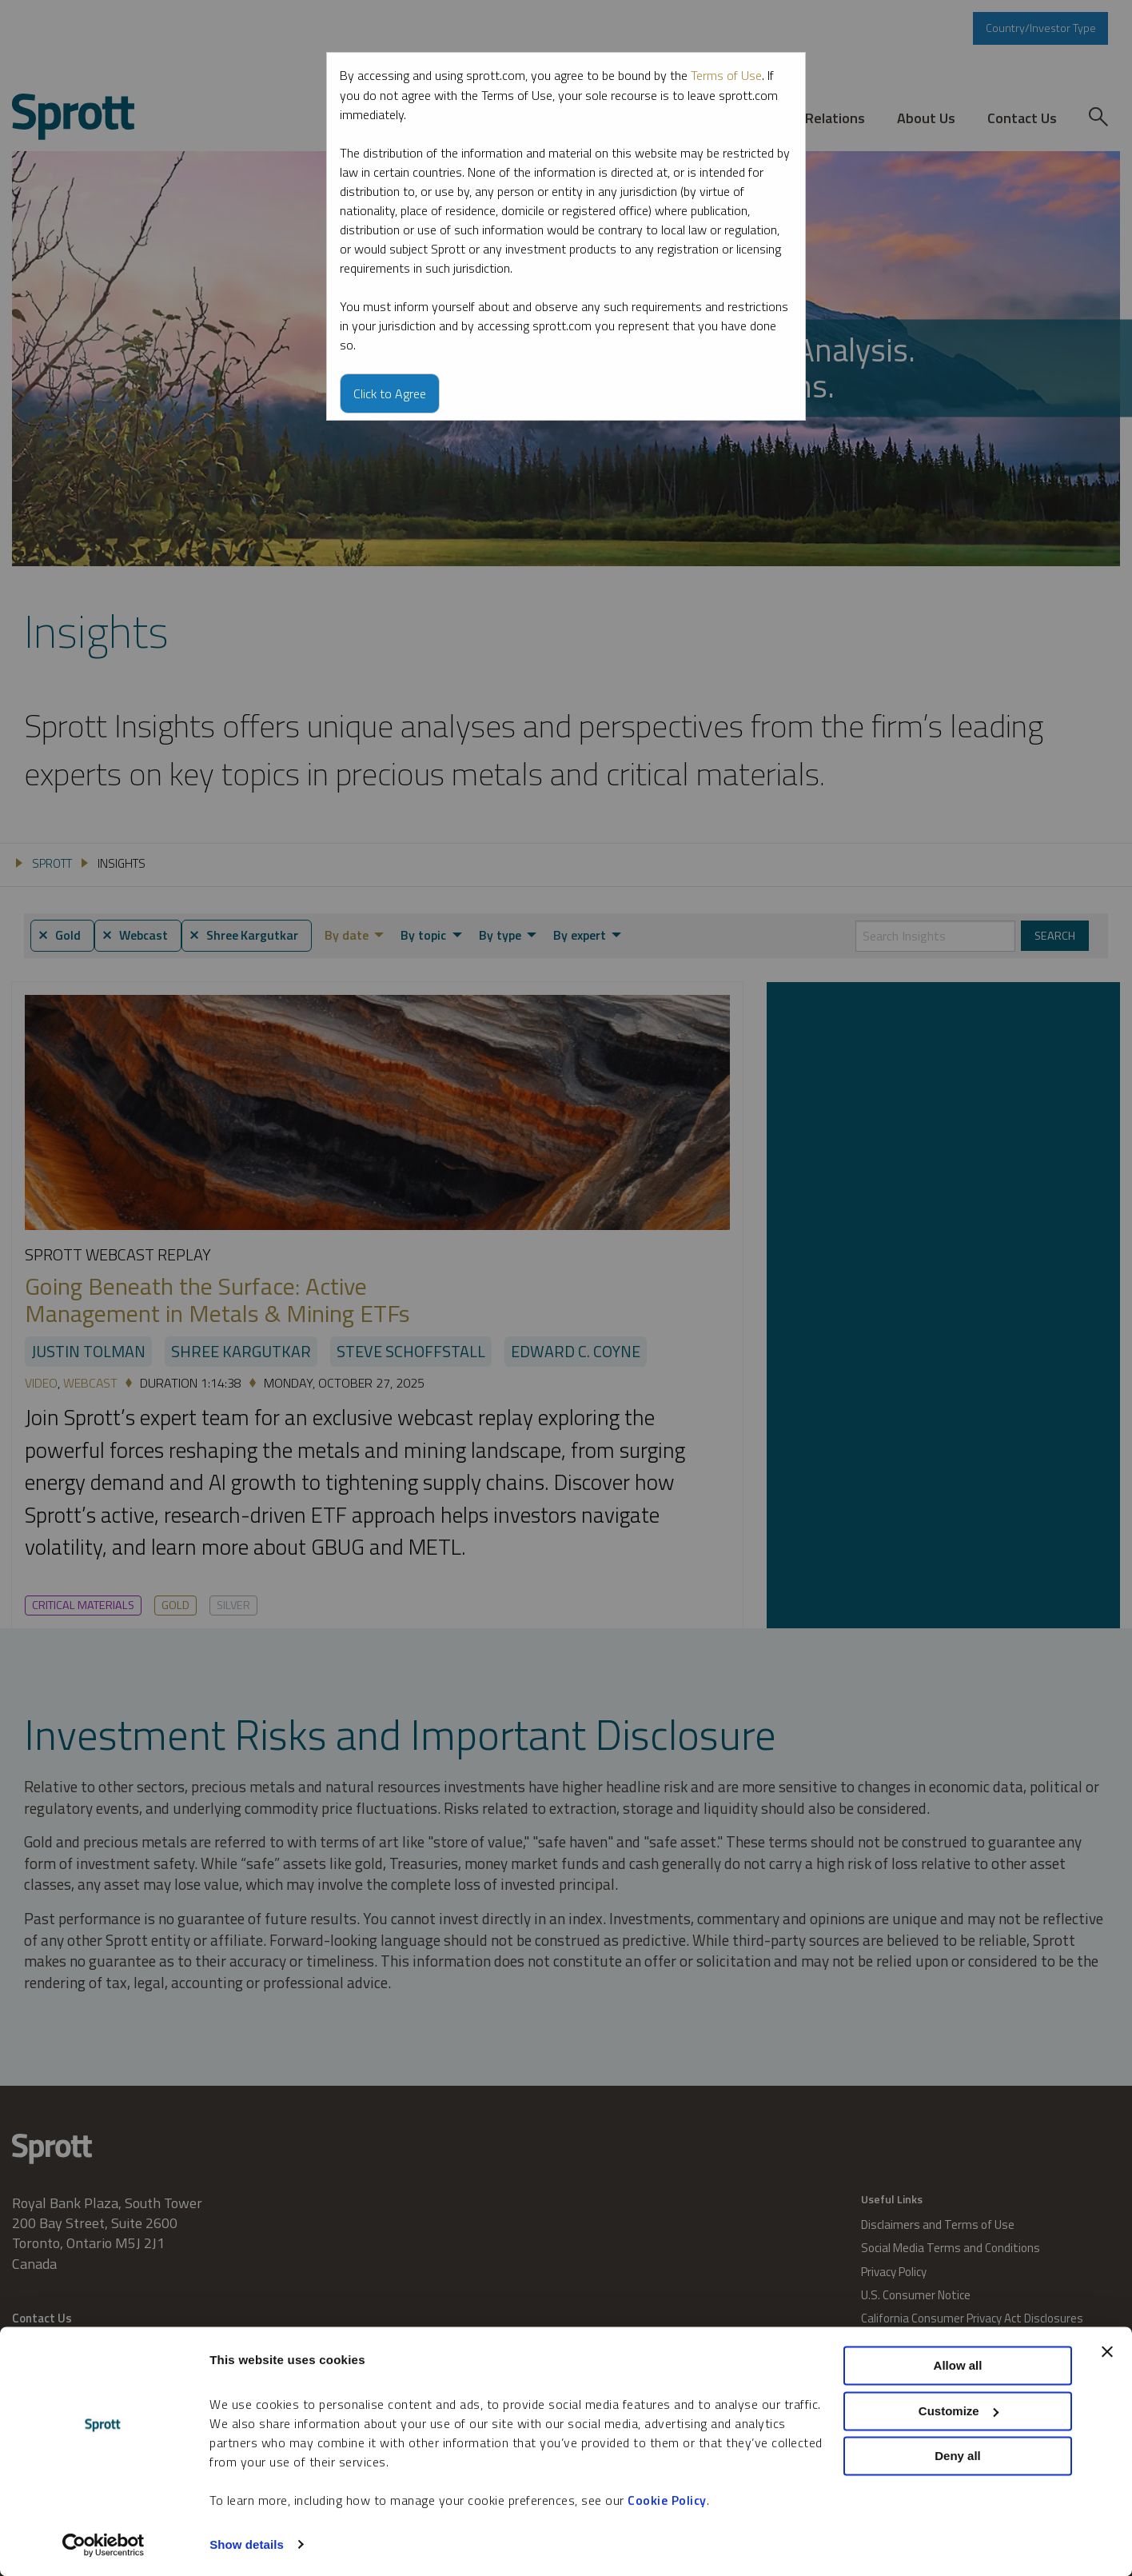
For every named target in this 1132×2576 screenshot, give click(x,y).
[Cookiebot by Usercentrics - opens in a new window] (103, 2545)
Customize (958, 2411)
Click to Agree (389, 392)
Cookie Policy (667, 2500)
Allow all (958, 2366)
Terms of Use (726, 75)
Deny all (958, 2456)
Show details (246, 2544)
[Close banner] (1107, 2352)
